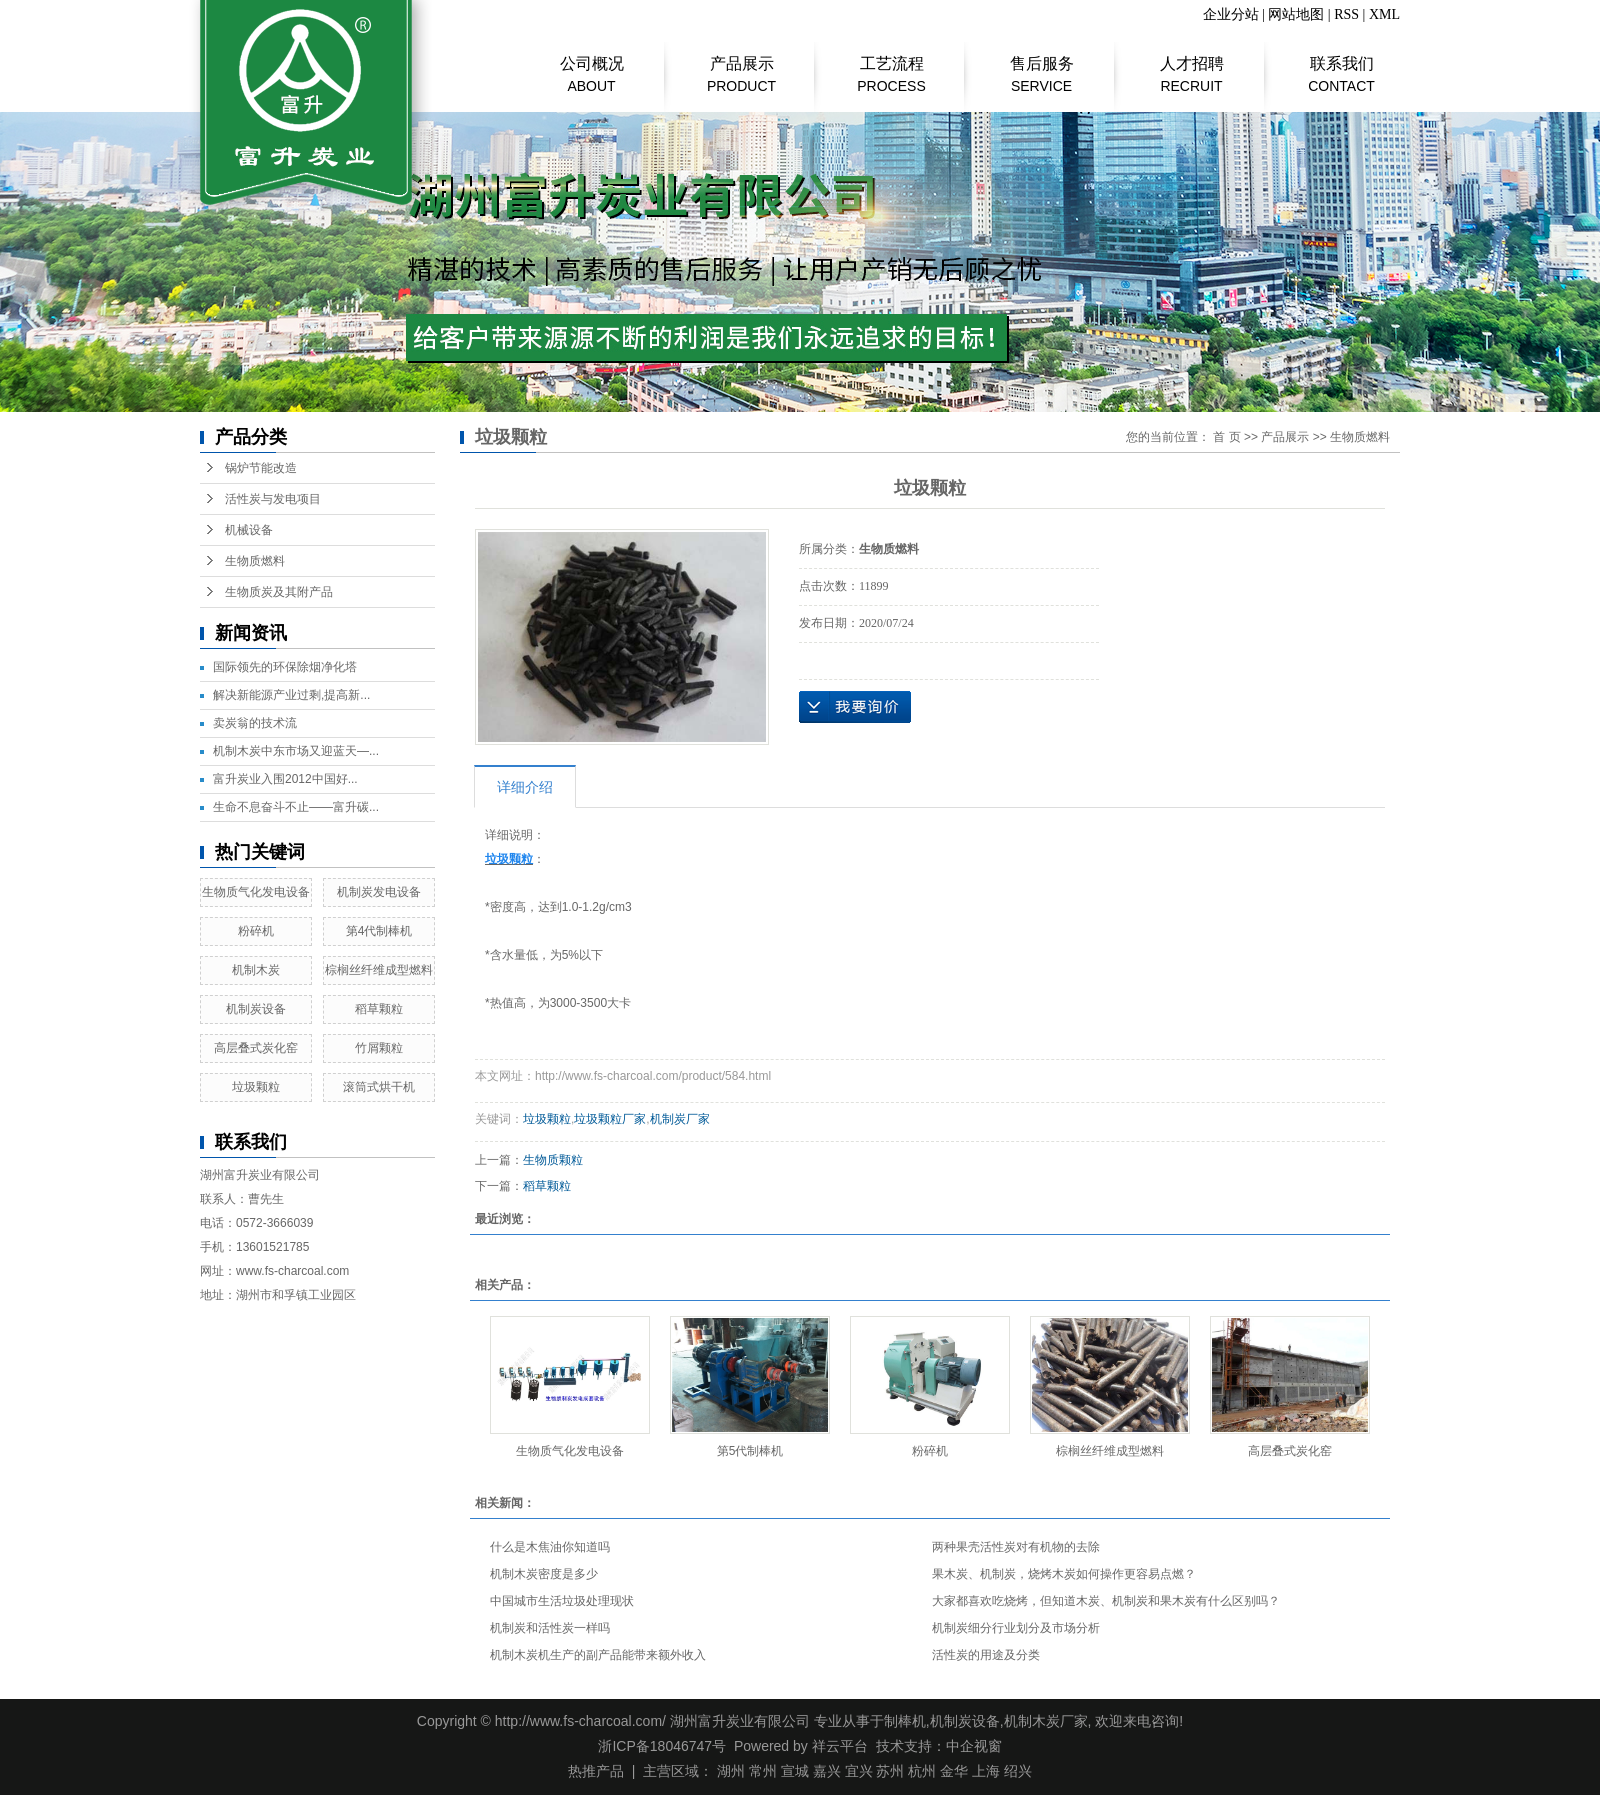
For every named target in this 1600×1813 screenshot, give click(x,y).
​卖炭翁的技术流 (255, 723)
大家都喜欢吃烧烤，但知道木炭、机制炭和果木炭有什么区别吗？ (1106, 1601)
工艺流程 (891, 65)
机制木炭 (256, 970)
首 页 (1226, 437)
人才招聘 (1191, 65)
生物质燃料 (255, 561)
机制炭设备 (256, 1009)
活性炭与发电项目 (273, 499)
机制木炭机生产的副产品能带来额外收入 (598, 1655)
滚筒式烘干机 (379, 1087)
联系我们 (1341, 65)
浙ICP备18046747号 (662, 1746)
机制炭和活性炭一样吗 (550, 1628)
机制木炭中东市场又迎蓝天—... (296, 751)
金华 (954, 1771)
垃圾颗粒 (256, 1087)
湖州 (731, 1771)
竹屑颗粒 (379, 1048)
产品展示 (741, 65)
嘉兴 (827, 1771)
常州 (763, 1771)
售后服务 (1041, 65)
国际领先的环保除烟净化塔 (285, 667)
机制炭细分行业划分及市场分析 (1016, 1628)
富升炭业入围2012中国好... (285, 779)
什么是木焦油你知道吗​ (550, 1547)
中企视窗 (974, 1746)
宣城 (795, 1771)
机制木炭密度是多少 (544, 1574)
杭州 (922, 1771)
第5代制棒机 (750, 1451)
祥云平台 (840, 1746)
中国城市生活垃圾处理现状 (562, 1601)
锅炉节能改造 (261, 468)
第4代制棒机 (379, 931)
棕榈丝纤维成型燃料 (379, 970)
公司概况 (591, 65)
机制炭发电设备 (379, 892)
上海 (986, 1771)
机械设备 (249, 530)
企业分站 (1231, 14)
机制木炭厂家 (1046, 1721)
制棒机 (905, 1721)
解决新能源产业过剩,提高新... (291, 695)
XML (1384, 14)
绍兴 (1018, 1771)
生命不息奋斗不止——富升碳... (296, 807)
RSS (1346, 14)
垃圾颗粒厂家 (610, 1119)
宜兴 (859, 1771)
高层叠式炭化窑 (256, 1048)
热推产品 (596, 1771)
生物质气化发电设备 (256, 892)
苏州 (890, 1771)
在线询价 (855, 707)
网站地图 (1296, 14)
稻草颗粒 (379, 1009)
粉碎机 (256, 931)
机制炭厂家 (680, 1119)
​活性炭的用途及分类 (986, 1655)
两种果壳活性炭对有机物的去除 (1016, 1547)
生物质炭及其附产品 (279, 592)
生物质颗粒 (553, 1160)
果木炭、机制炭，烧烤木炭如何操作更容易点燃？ (1064, 1574)
